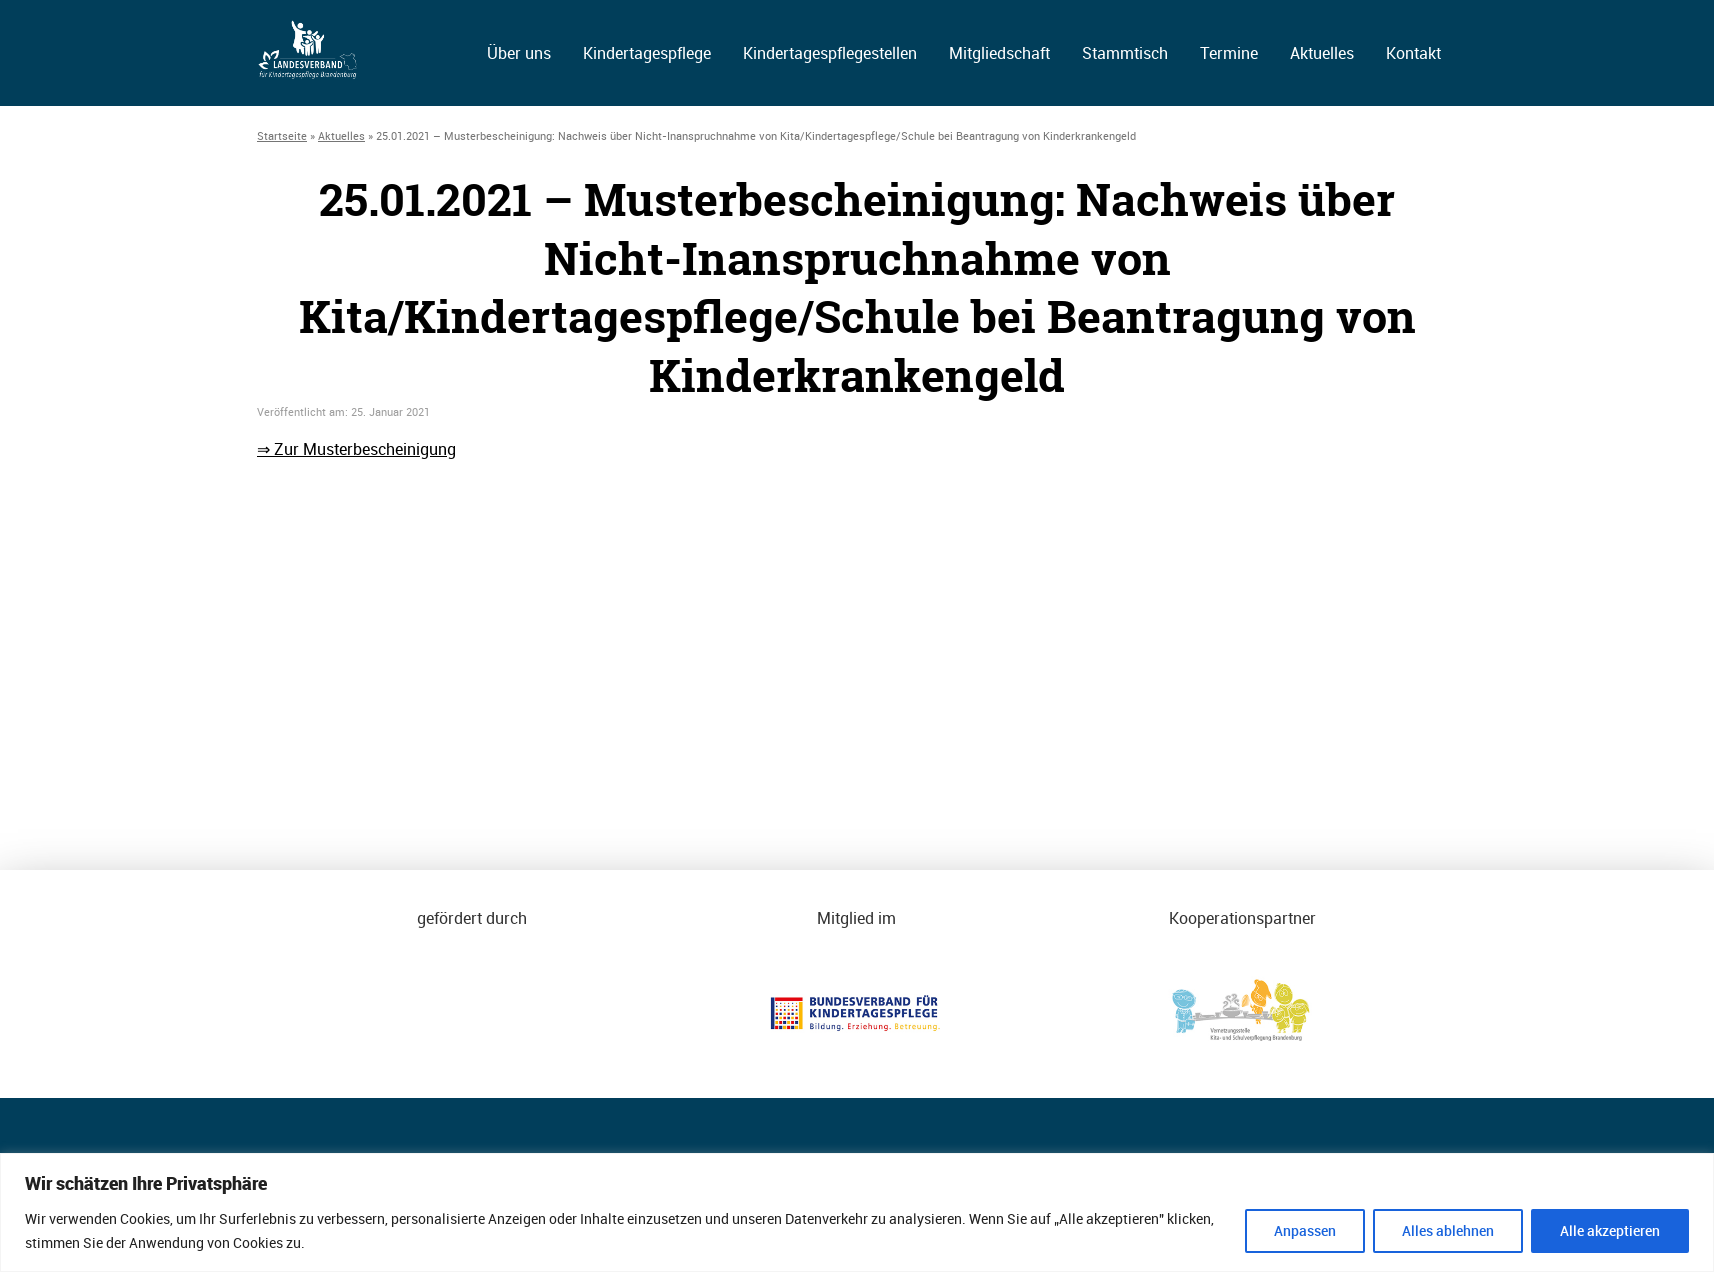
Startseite (282, 135)
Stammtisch (1125, 53)
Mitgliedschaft (999, 53)
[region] (857, 1212)
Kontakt (1413, 53)
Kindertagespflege (647, 53)
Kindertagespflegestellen (830, 53)
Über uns (519, 53)
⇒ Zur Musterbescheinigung (356, 449)
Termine (1229, 53)
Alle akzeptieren (1610, 1230)
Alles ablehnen (1448, 1230)
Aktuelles (1322, 53)
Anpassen (1305, 1230)
